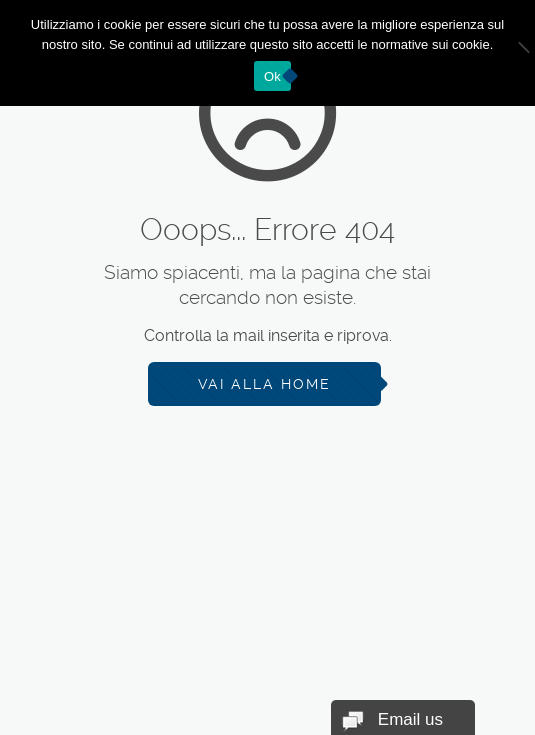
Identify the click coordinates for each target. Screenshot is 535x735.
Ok (272, 76)
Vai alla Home (264, 384)
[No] (510, 53)
